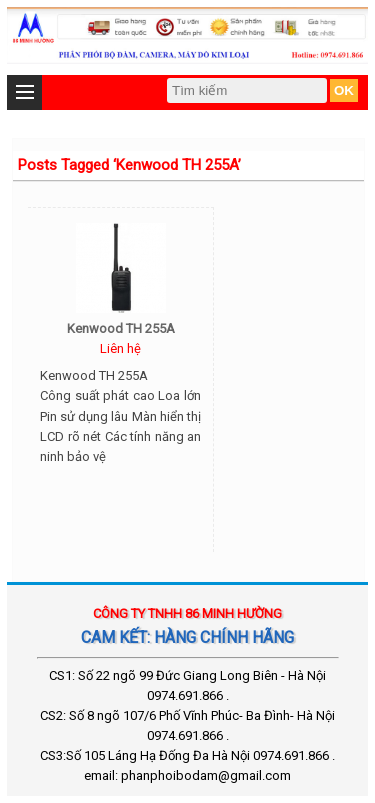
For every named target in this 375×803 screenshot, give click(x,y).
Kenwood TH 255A (121, 328)
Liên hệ (120, 348)
